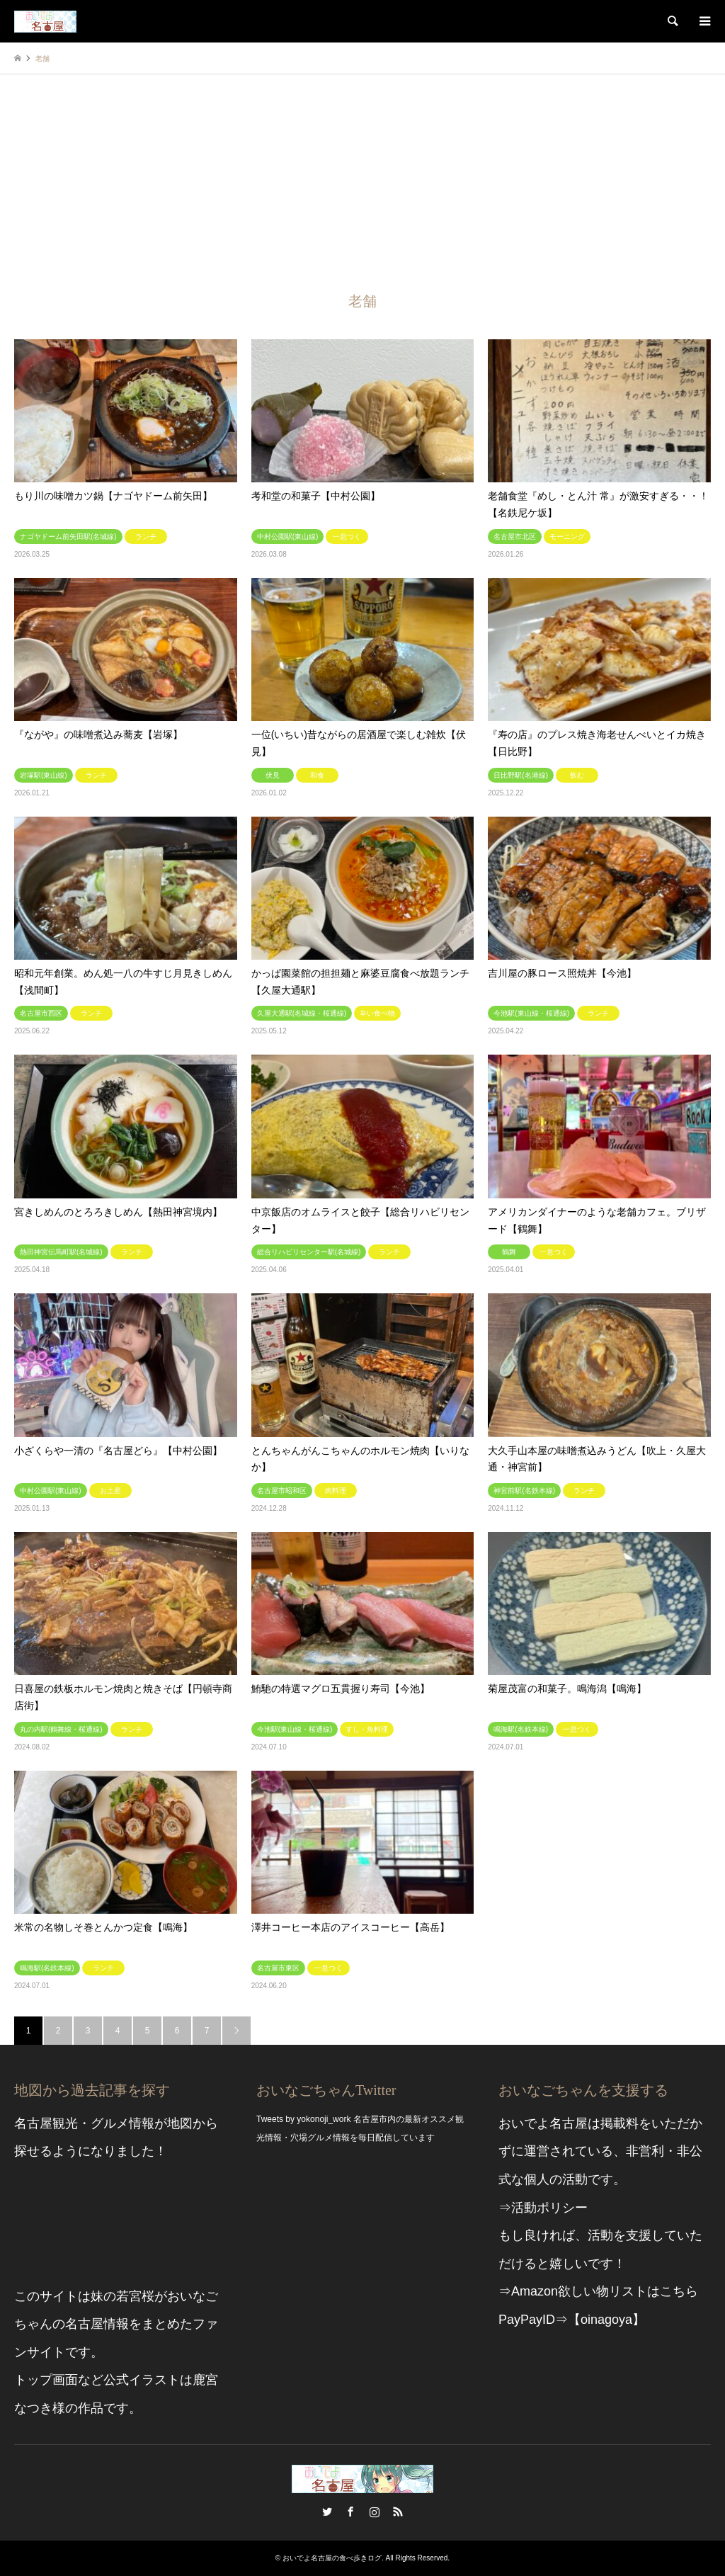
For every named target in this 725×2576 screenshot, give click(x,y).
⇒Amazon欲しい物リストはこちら (598, 2291)
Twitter (327, 2512)
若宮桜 (135, 2296)
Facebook (350, 2512)
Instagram (374, 2512)
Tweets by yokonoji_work (303, 2119)
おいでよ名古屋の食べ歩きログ (332, 2558)
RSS (398, 2512)
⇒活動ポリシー (543, 2208)
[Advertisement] (362, 180)
